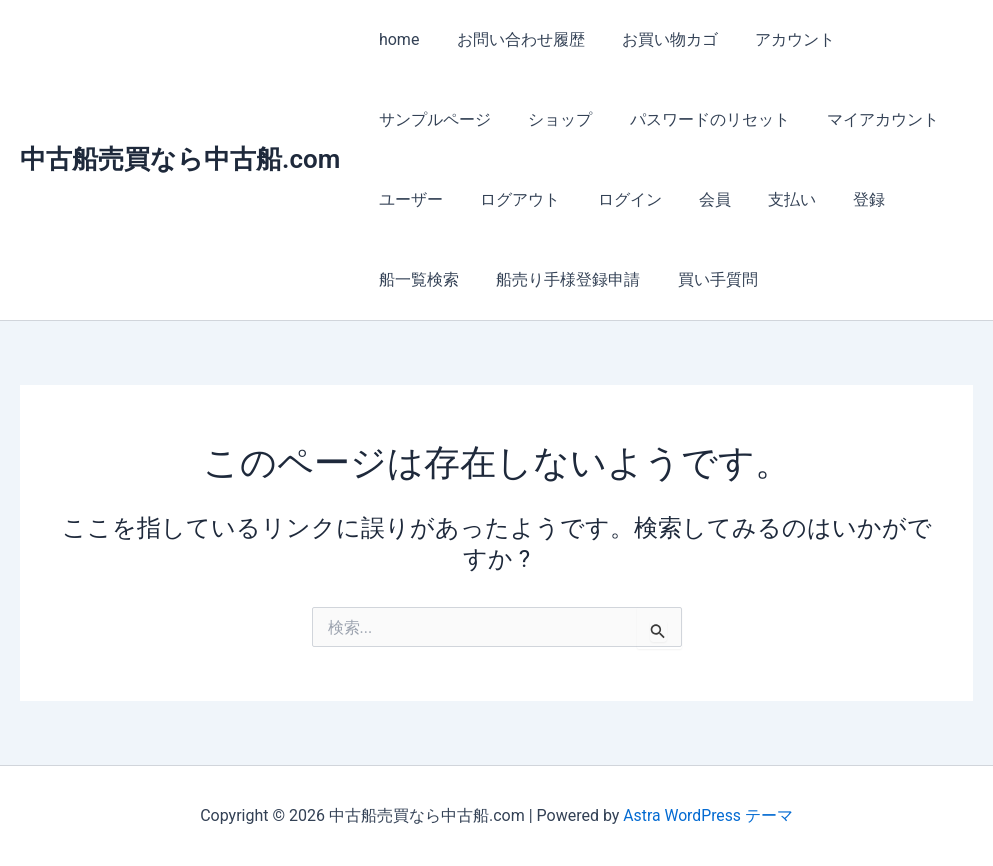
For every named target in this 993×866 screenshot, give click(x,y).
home (396, 39)
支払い (768, 199)
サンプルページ (432, 119)
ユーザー (408, 199)
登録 (840, 199)
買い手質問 (704, 279)
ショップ (552, 119)
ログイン (616, 199)
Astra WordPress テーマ (707, 815)
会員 (696, 199)
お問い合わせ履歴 (513, 39)
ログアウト (512, 199)
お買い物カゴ (657, 39)
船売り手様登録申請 (560, 279)
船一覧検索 (416, 279)
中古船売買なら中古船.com (180, 159)
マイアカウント (864, 119)
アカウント (777, 39)
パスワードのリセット (696, 119)
